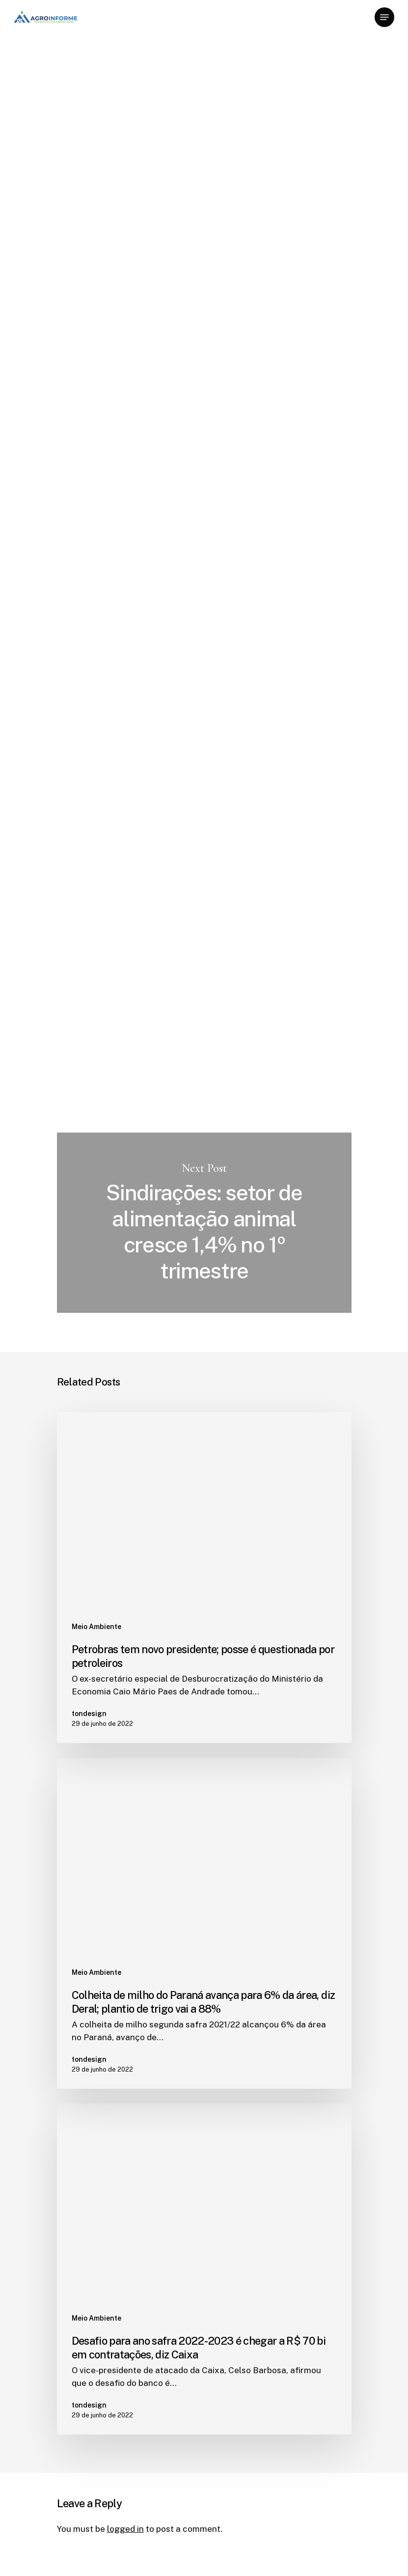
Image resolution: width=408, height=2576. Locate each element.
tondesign (77, 142)
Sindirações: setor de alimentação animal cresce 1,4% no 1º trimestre (204, 1223)
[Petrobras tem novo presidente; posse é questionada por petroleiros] (204, 1577)
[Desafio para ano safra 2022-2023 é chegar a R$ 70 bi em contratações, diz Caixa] (204, 2269)
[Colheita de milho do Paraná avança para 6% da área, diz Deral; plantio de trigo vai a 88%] (204, 1923)
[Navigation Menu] (384, 17)
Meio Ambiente (89, 65)
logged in (125, 2529)
